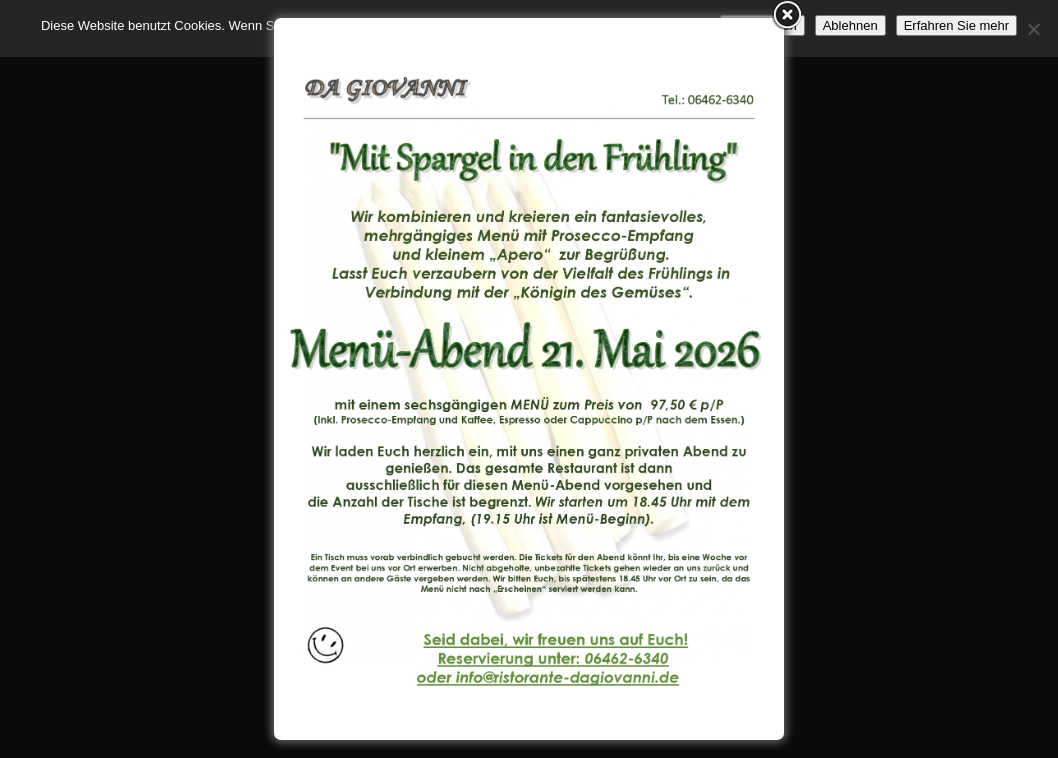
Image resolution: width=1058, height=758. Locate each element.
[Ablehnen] (1033, 29)
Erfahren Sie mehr (957, 25)
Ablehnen (850, 25)
